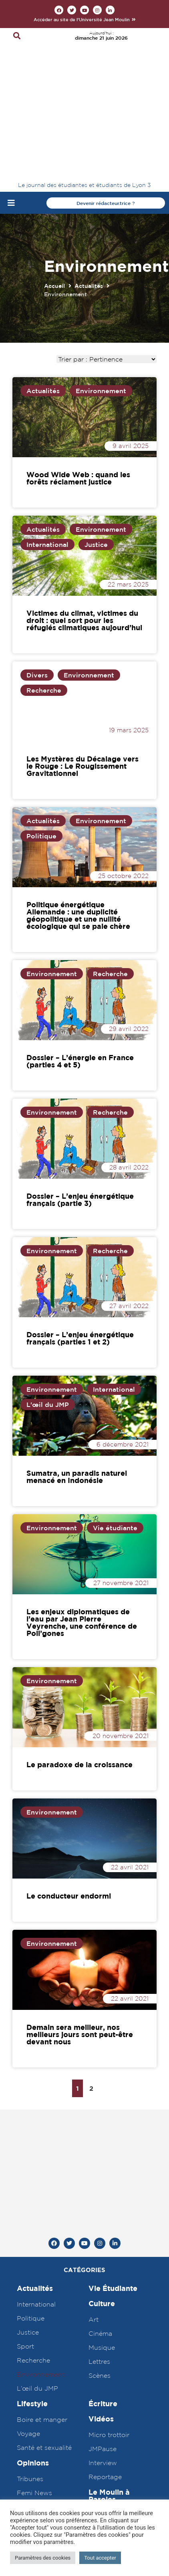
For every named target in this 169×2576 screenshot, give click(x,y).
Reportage (105, 2263)
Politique (41, 711)
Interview (103, 2249)
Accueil (54, 161)
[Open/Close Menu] (11, 78)
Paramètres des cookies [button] (42, 2558)
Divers (37, 550)
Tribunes (30, 2265)
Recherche (43, 565)
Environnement (101, 266)
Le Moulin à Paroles (109, 2283)
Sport (25, 2133)
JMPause (103, 2235)
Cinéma (100, 2120)
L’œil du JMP (37, 2175)
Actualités (88, 161)
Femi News (34, 2279)
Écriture (103, 2190)
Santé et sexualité (44, 2234)
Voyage (28, 2220)
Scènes (100, 2162)
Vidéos (101, 2206)
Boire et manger (42, 2206)
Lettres (99, 2148)
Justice (96, 420)
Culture (102, 2090)
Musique (102, 2134)
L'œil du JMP (47, 1280)
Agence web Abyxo (84, 2438)
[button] (85, 19)
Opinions (33, 2250)
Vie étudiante (115, 1403)
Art (94, 2106)
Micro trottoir (109, 2221)
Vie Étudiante (113, 2075)
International (47, 420)
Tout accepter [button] (100, 2558)
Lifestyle (32, 2190)
